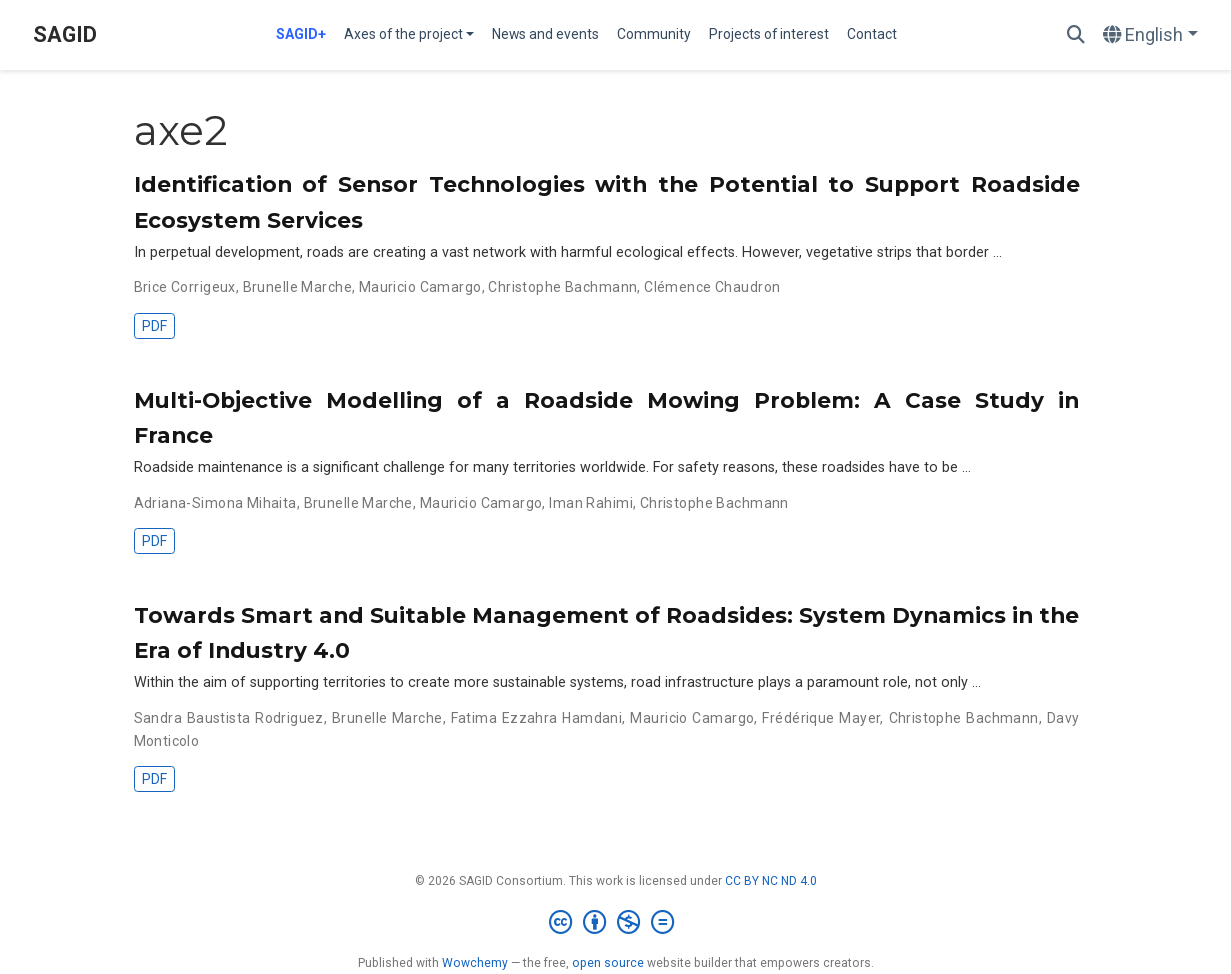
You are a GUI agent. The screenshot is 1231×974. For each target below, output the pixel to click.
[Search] (1076, 35)
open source (608, 963)
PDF (154, 326)
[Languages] (1150, 35)
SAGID (65, 34)
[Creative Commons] (615, 923)
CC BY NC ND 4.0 (771, 881)
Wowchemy (475, 963)
